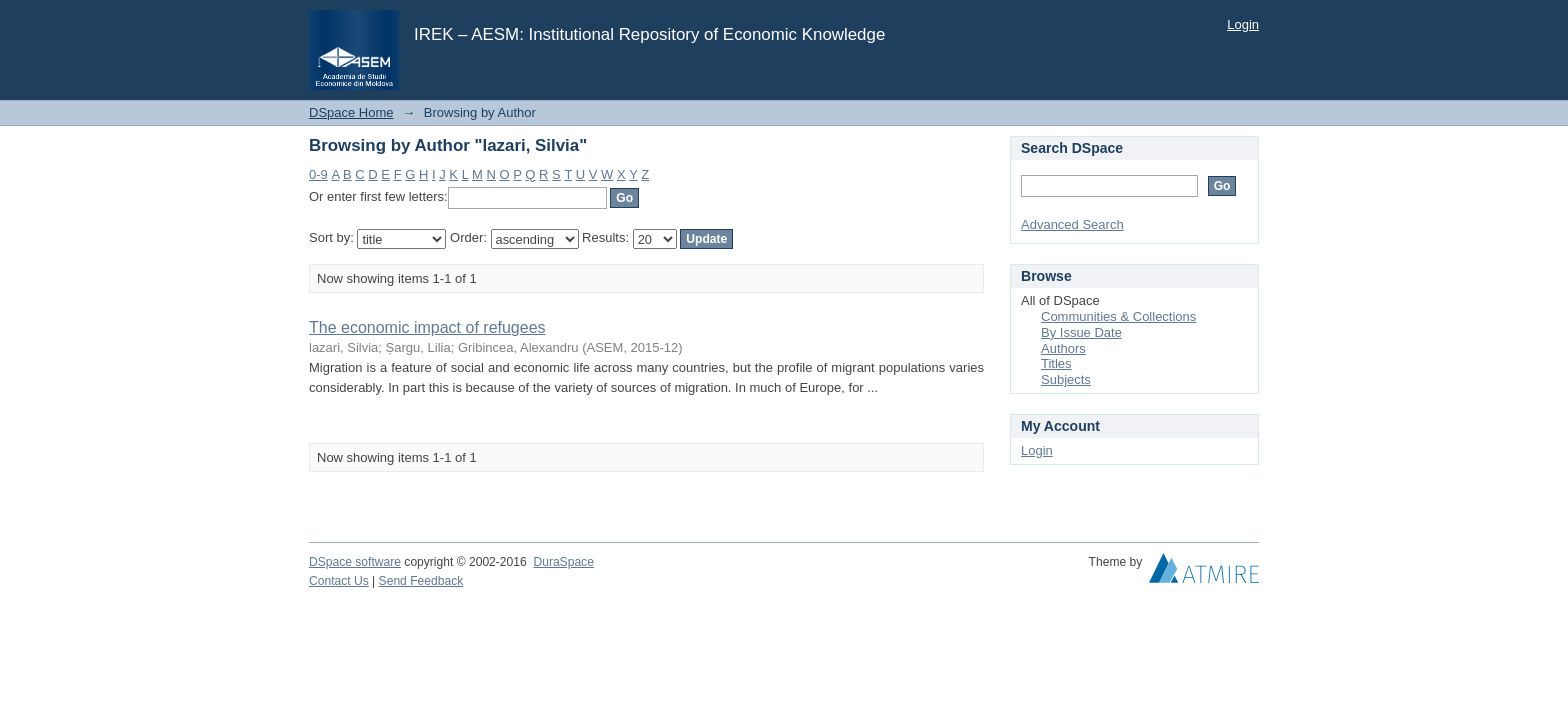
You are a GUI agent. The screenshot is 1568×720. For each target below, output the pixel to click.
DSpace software (355, 562)
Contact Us (339, 581)
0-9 (318, 174)
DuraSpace (563, 562)
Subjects (1066, 379)
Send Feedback (421, 581)
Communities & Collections (1118, 316)
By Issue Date (1081, 332)
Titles (1056, 363)
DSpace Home (351, 112)
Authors (1063, 348)
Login (1243, 24)
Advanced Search (1072, 224)
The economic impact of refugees (427, 327)
